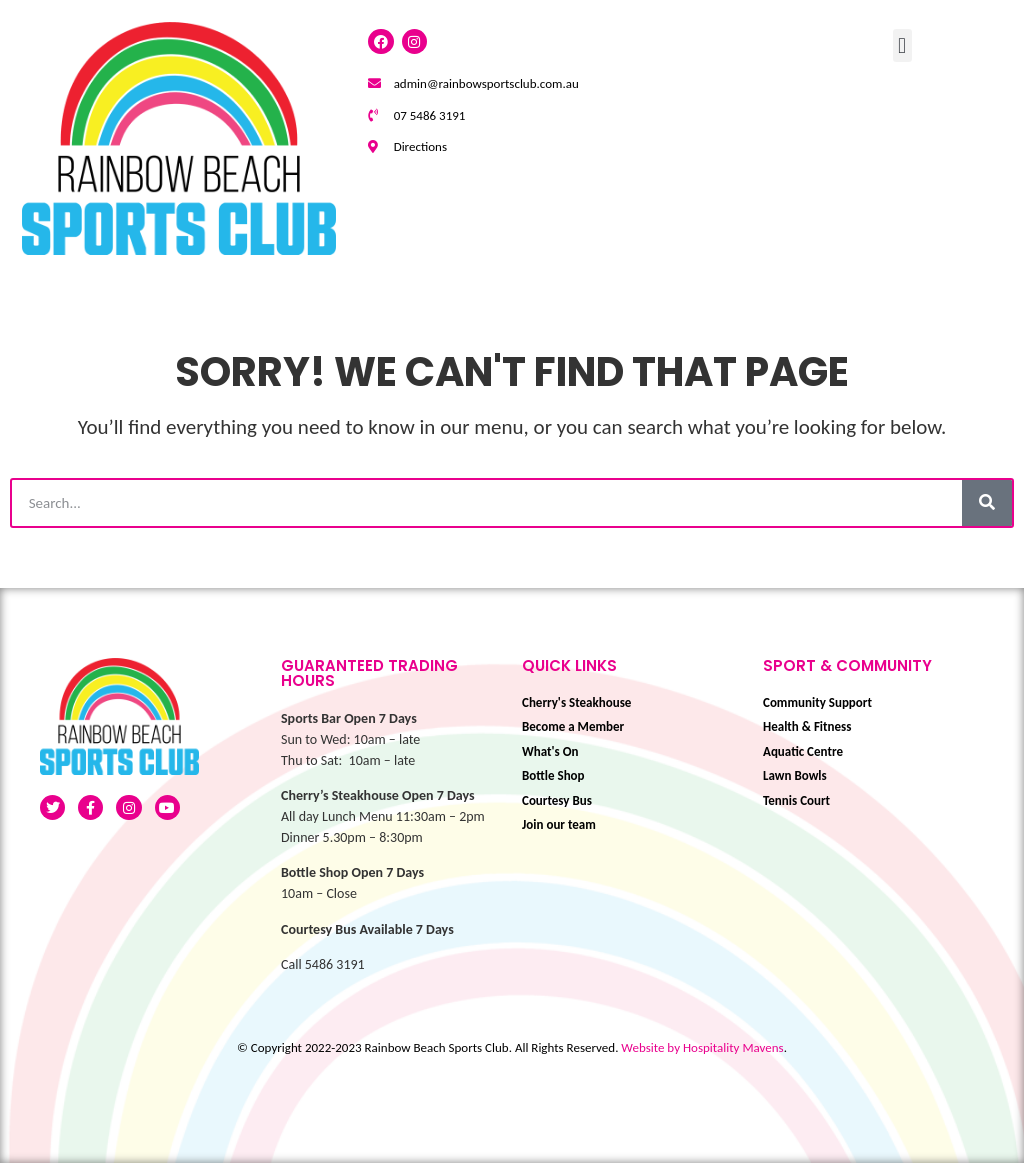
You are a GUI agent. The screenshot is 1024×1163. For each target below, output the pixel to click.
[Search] (987, 503)
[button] (902, 45)
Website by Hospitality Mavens (702, 1047)
